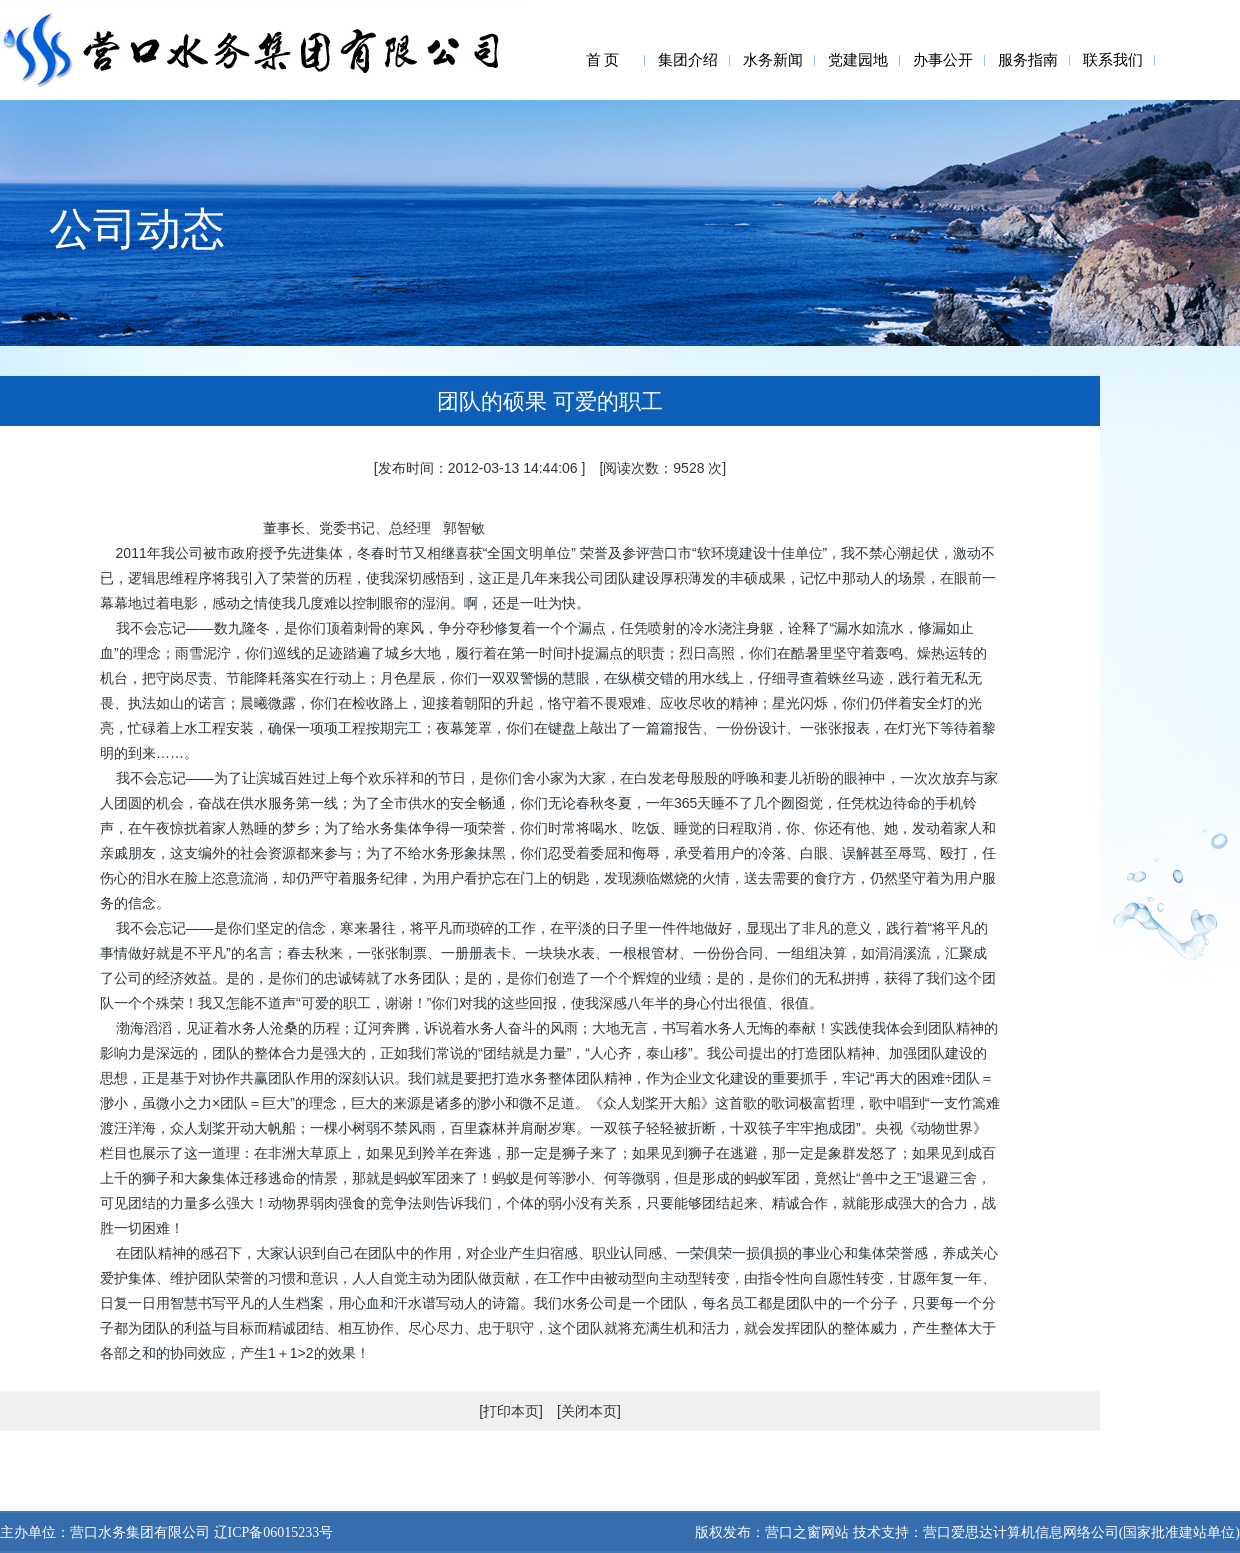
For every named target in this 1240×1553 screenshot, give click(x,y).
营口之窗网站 (807, 1532)
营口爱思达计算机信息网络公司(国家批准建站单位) (1081, 1532)
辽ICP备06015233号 (271, 1532)
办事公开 (943, 60)
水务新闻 (773, 60)
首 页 (603, 60)
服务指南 (1028, 60)
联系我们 (1113, 60)
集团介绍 (688, 60)
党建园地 (858, 60)
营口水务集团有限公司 (140, 1532)
